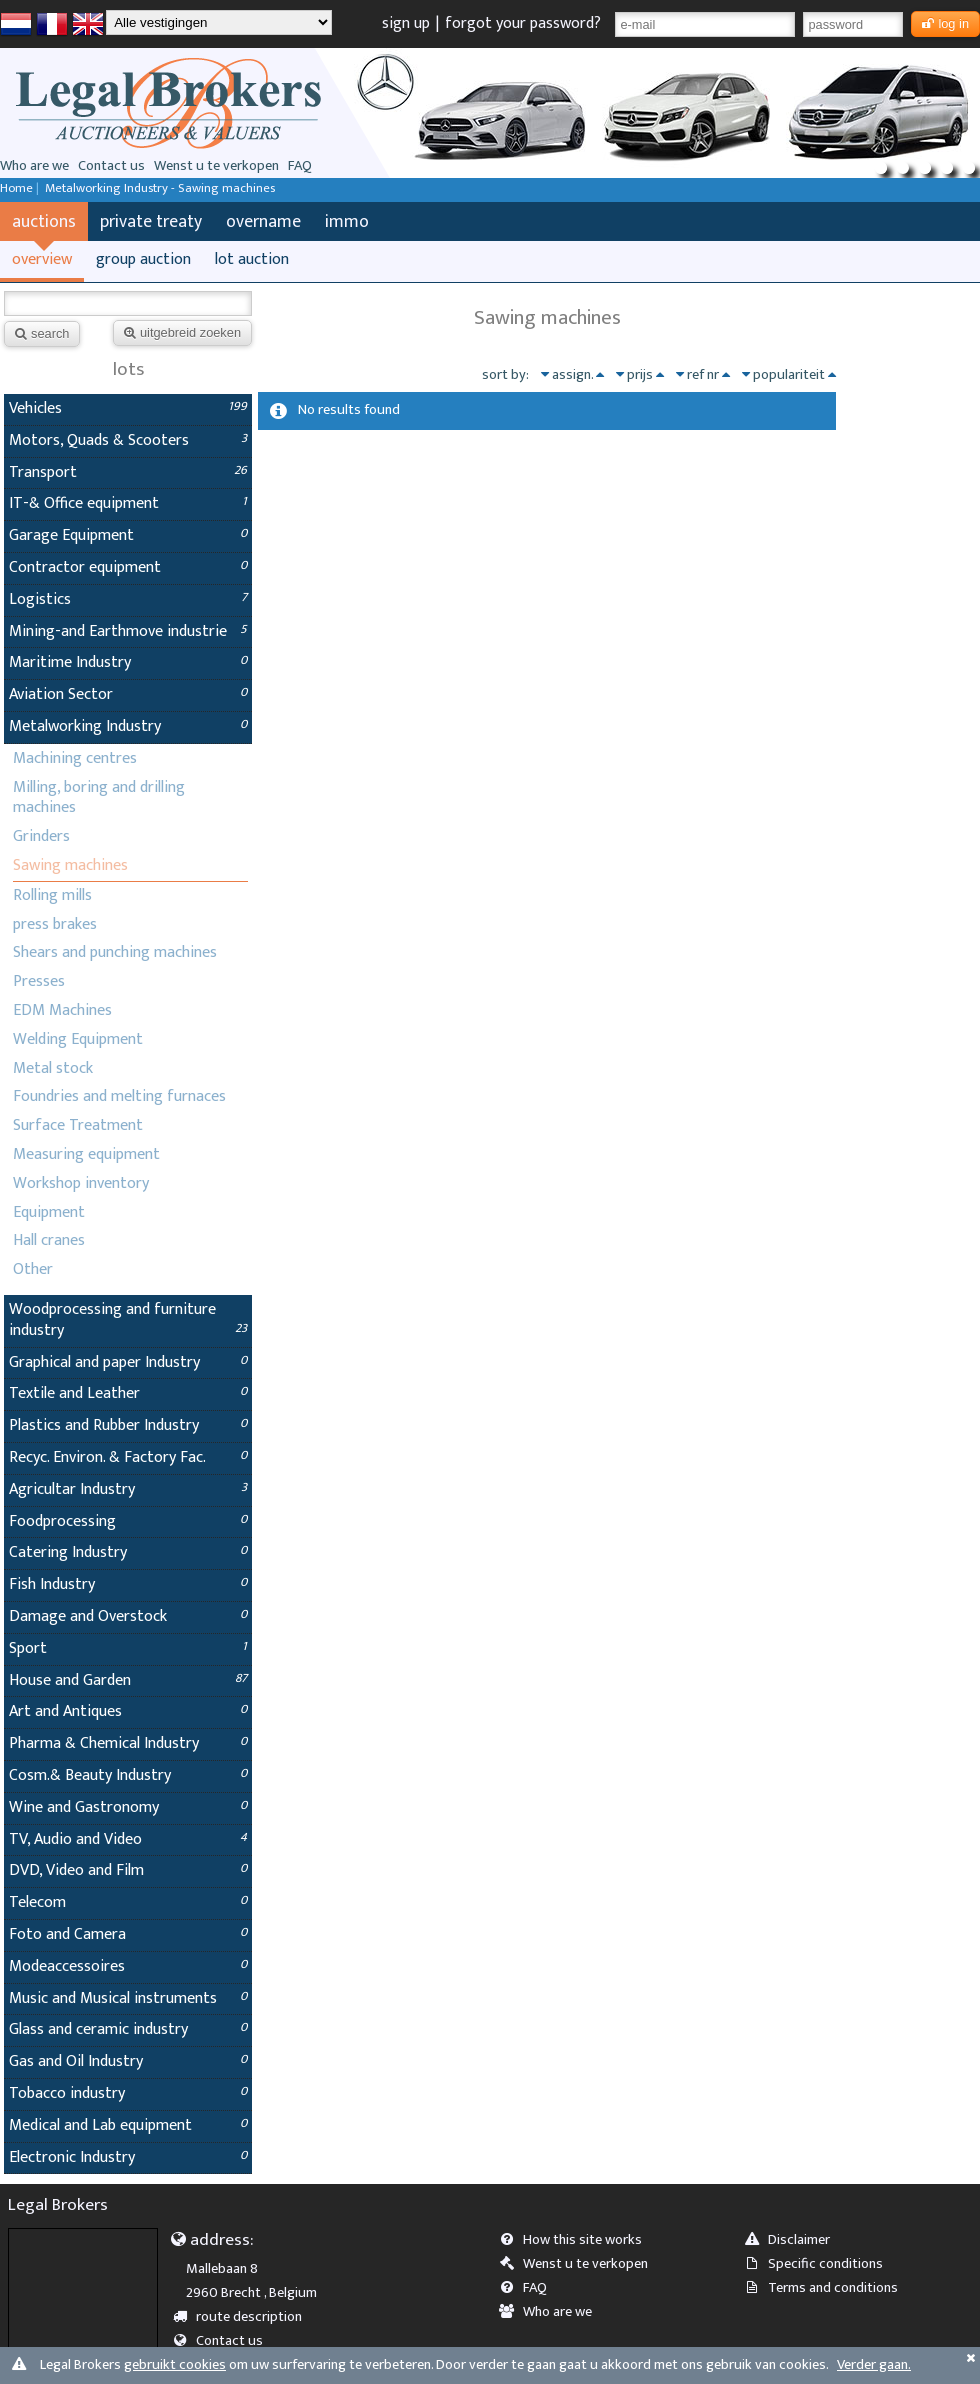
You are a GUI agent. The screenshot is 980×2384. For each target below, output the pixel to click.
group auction (143, 259)
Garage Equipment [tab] (128, 535)
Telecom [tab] (128, 1902)
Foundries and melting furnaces (119, 1096)
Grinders (41, 836)
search (42, 333)
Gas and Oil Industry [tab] (128, 2061)
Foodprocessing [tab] (128, 1521)
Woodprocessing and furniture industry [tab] (128, 1320)
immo (347, 221)
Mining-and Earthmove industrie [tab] (128, 631)
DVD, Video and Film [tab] (128, 1870)
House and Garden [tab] (128, 1680)
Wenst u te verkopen (216, 166)
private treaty (151, 221)
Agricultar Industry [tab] (128, 1489)
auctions (44, 221)
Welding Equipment (78, 1039)
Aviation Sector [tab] (128, 694)
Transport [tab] (128, 472)
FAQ (300, 166)
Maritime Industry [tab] (128, 662)
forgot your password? (523, 23)
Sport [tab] (128, 1648)
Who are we (34, 166)
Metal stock (53, 1068)
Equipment (49, 1212)
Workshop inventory (81, 1183)
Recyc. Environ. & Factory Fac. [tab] (128, 1457)
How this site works (577, 2240)
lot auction (252, 259)
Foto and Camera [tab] (128, 1934)
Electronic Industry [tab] (128, 2157)
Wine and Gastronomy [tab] (128, 1807)
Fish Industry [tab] (128, 1584)
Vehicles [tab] (128, 408)
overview (42, 259)
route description (244, 2317)
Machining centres (75, 758)
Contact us (111, 166)
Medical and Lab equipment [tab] (128, 2125)
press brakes (55, 924)
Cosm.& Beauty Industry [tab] (128, 1775)
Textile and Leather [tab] (128, 1393)
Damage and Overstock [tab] (128, 1616)
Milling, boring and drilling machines (99, 798)
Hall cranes (49, 1240)
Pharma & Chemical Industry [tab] (128, 1743)
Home (16, 188)
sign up (406, 23)
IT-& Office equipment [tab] (128, 503)
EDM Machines (62, 1010)
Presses (39, 981)
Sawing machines (70, 865)
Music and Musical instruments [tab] (128, 1998)
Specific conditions (820, 2264)
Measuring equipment (86, 1154)
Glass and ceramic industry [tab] (128, 2029)
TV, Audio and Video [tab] (128, 1839)
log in (945, 23)
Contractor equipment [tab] (128, 567)
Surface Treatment (78, 1125)
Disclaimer (793, 2240)
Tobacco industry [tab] (128, 2093)
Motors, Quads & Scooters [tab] (128, 440)
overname (263, 221)
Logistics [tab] (128, 599)
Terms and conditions (827, 2288)
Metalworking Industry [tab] (128, 726)
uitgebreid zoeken (182, 332)
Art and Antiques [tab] (128, 1711)
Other (33, 1269)
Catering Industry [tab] (128, 1552)
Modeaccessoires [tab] (128, 1966)
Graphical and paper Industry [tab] (128, 1362)
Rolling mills (52, 895)
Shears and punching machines (115, 952)
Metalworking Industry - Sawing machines (160, 188)
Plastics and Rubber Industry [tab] (128, 1425)
